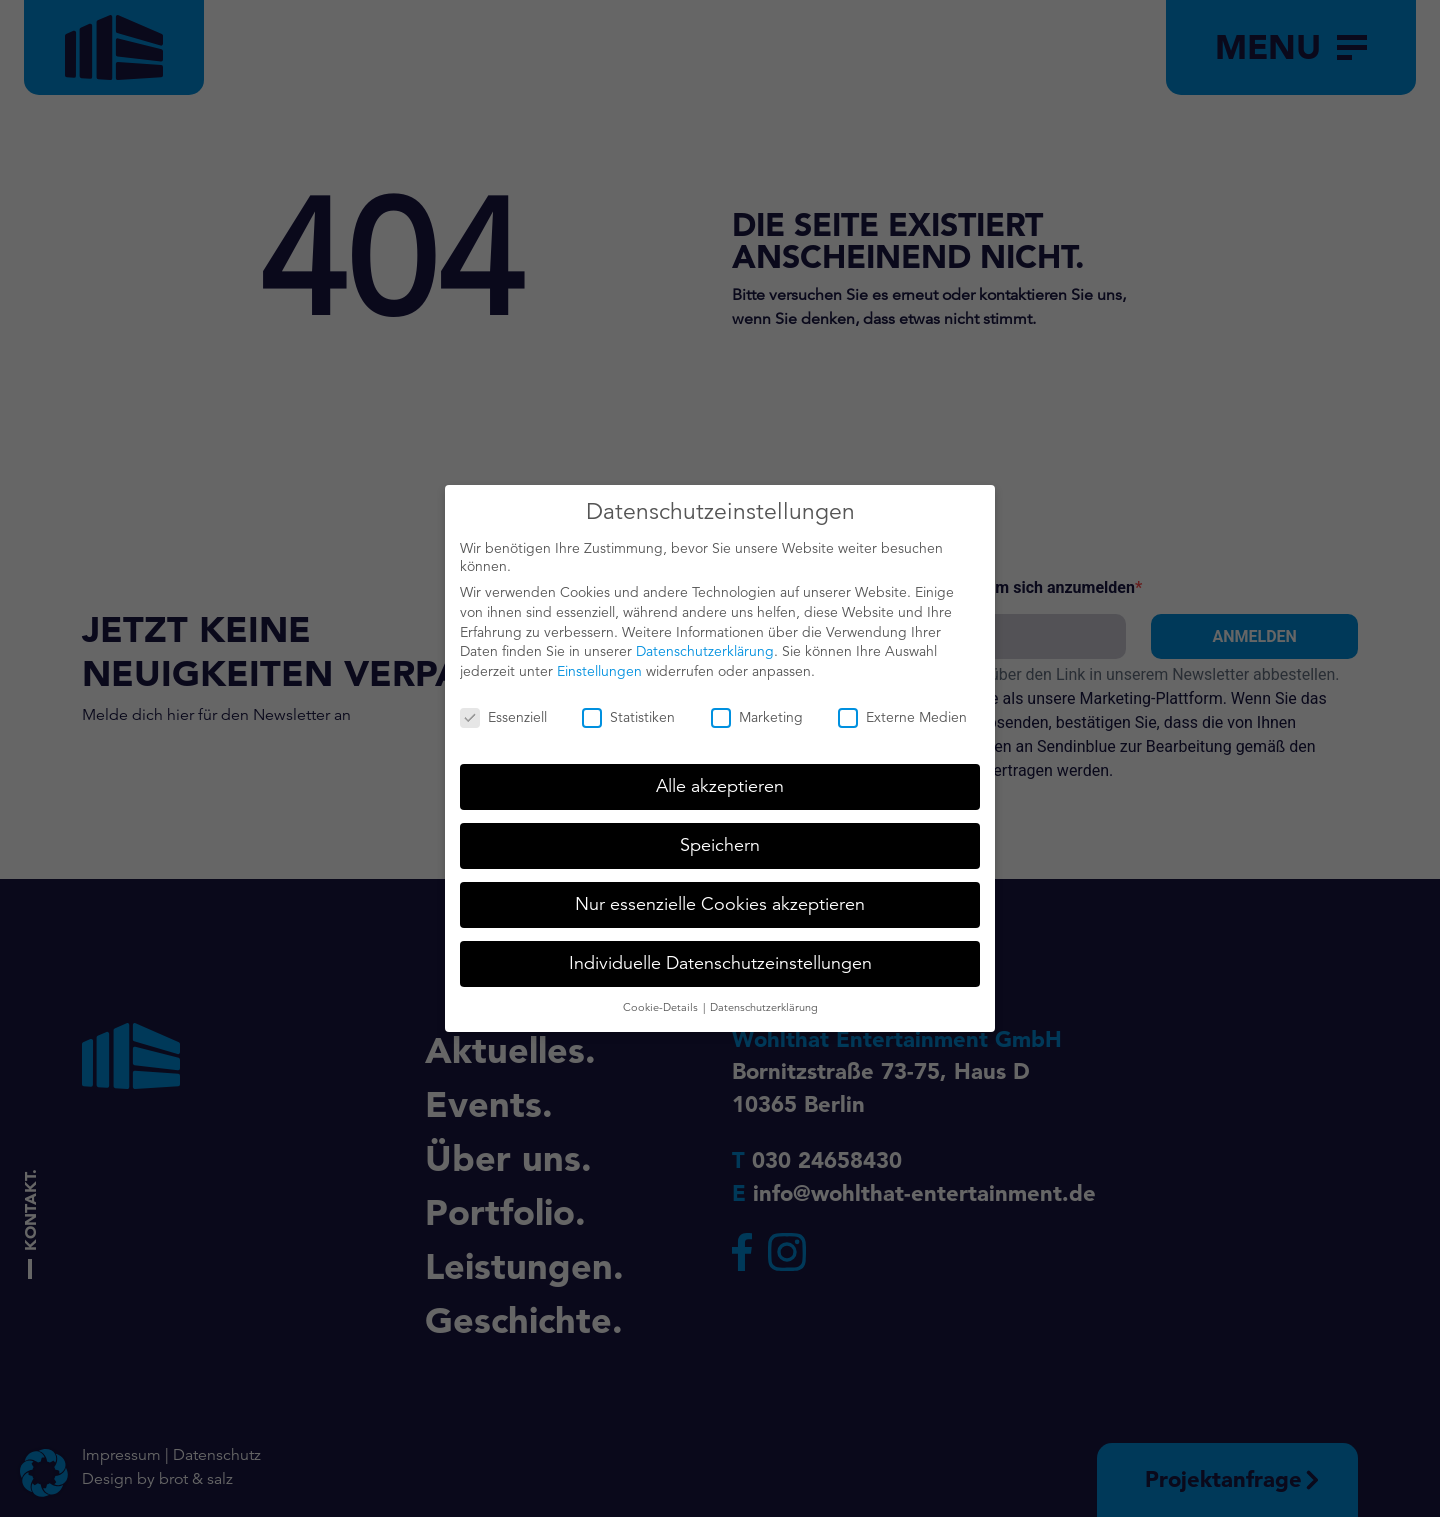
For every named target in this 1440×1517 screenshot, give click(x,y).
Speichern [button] (720, 834)
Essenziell (503, 706)
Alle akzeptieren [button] (720, 775)
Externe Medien (902, 706)
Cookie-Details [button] (662, 996)
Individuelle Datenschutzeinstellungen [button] (720, 952)
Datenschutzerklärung (705, 640)
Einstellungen (599, 660)
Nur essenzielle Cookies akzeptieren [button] (720, 893)
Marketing (757, 706)
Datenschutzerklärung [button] (764, 996)
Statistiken (628, 706)
